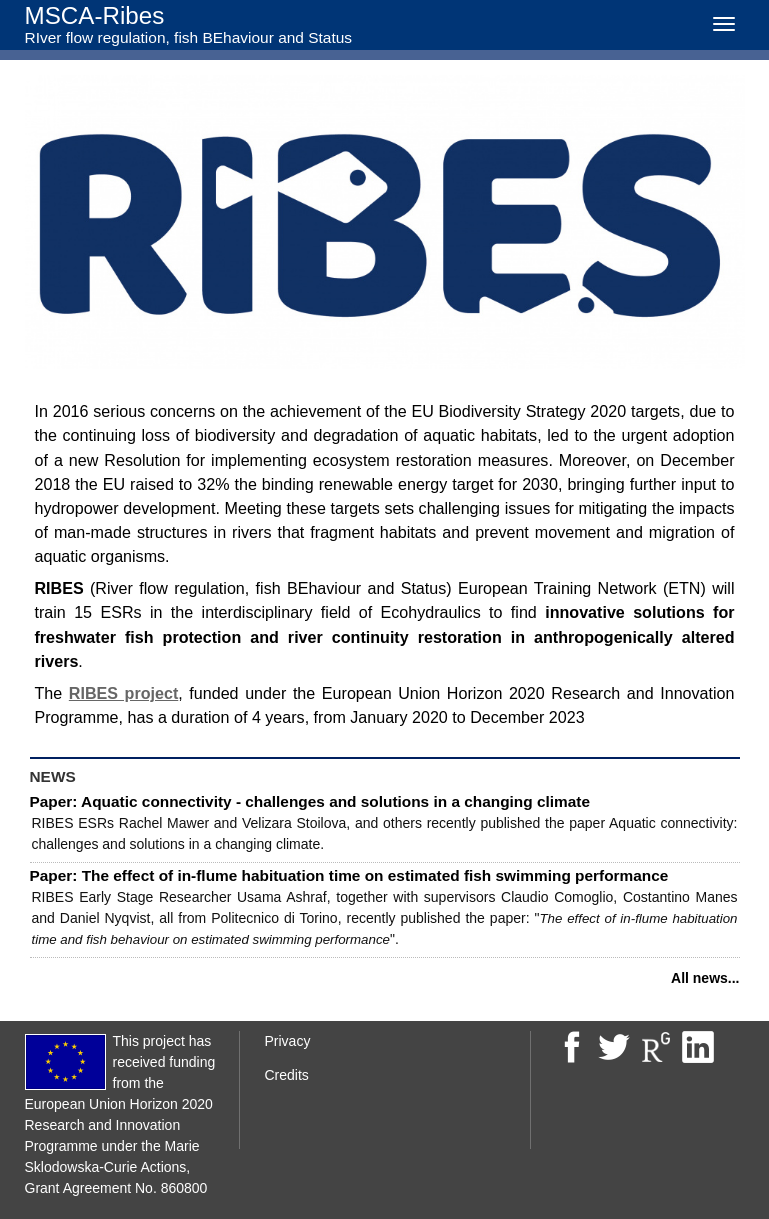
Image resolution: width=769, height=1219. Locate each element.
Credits (287, 1075)
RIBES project (123, 693)
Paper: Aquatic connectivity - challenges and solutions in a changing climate (310, 801)
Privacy (288, 1041)
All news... (705, 978)
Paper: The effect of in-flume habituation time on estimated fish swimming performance (349, 875)
